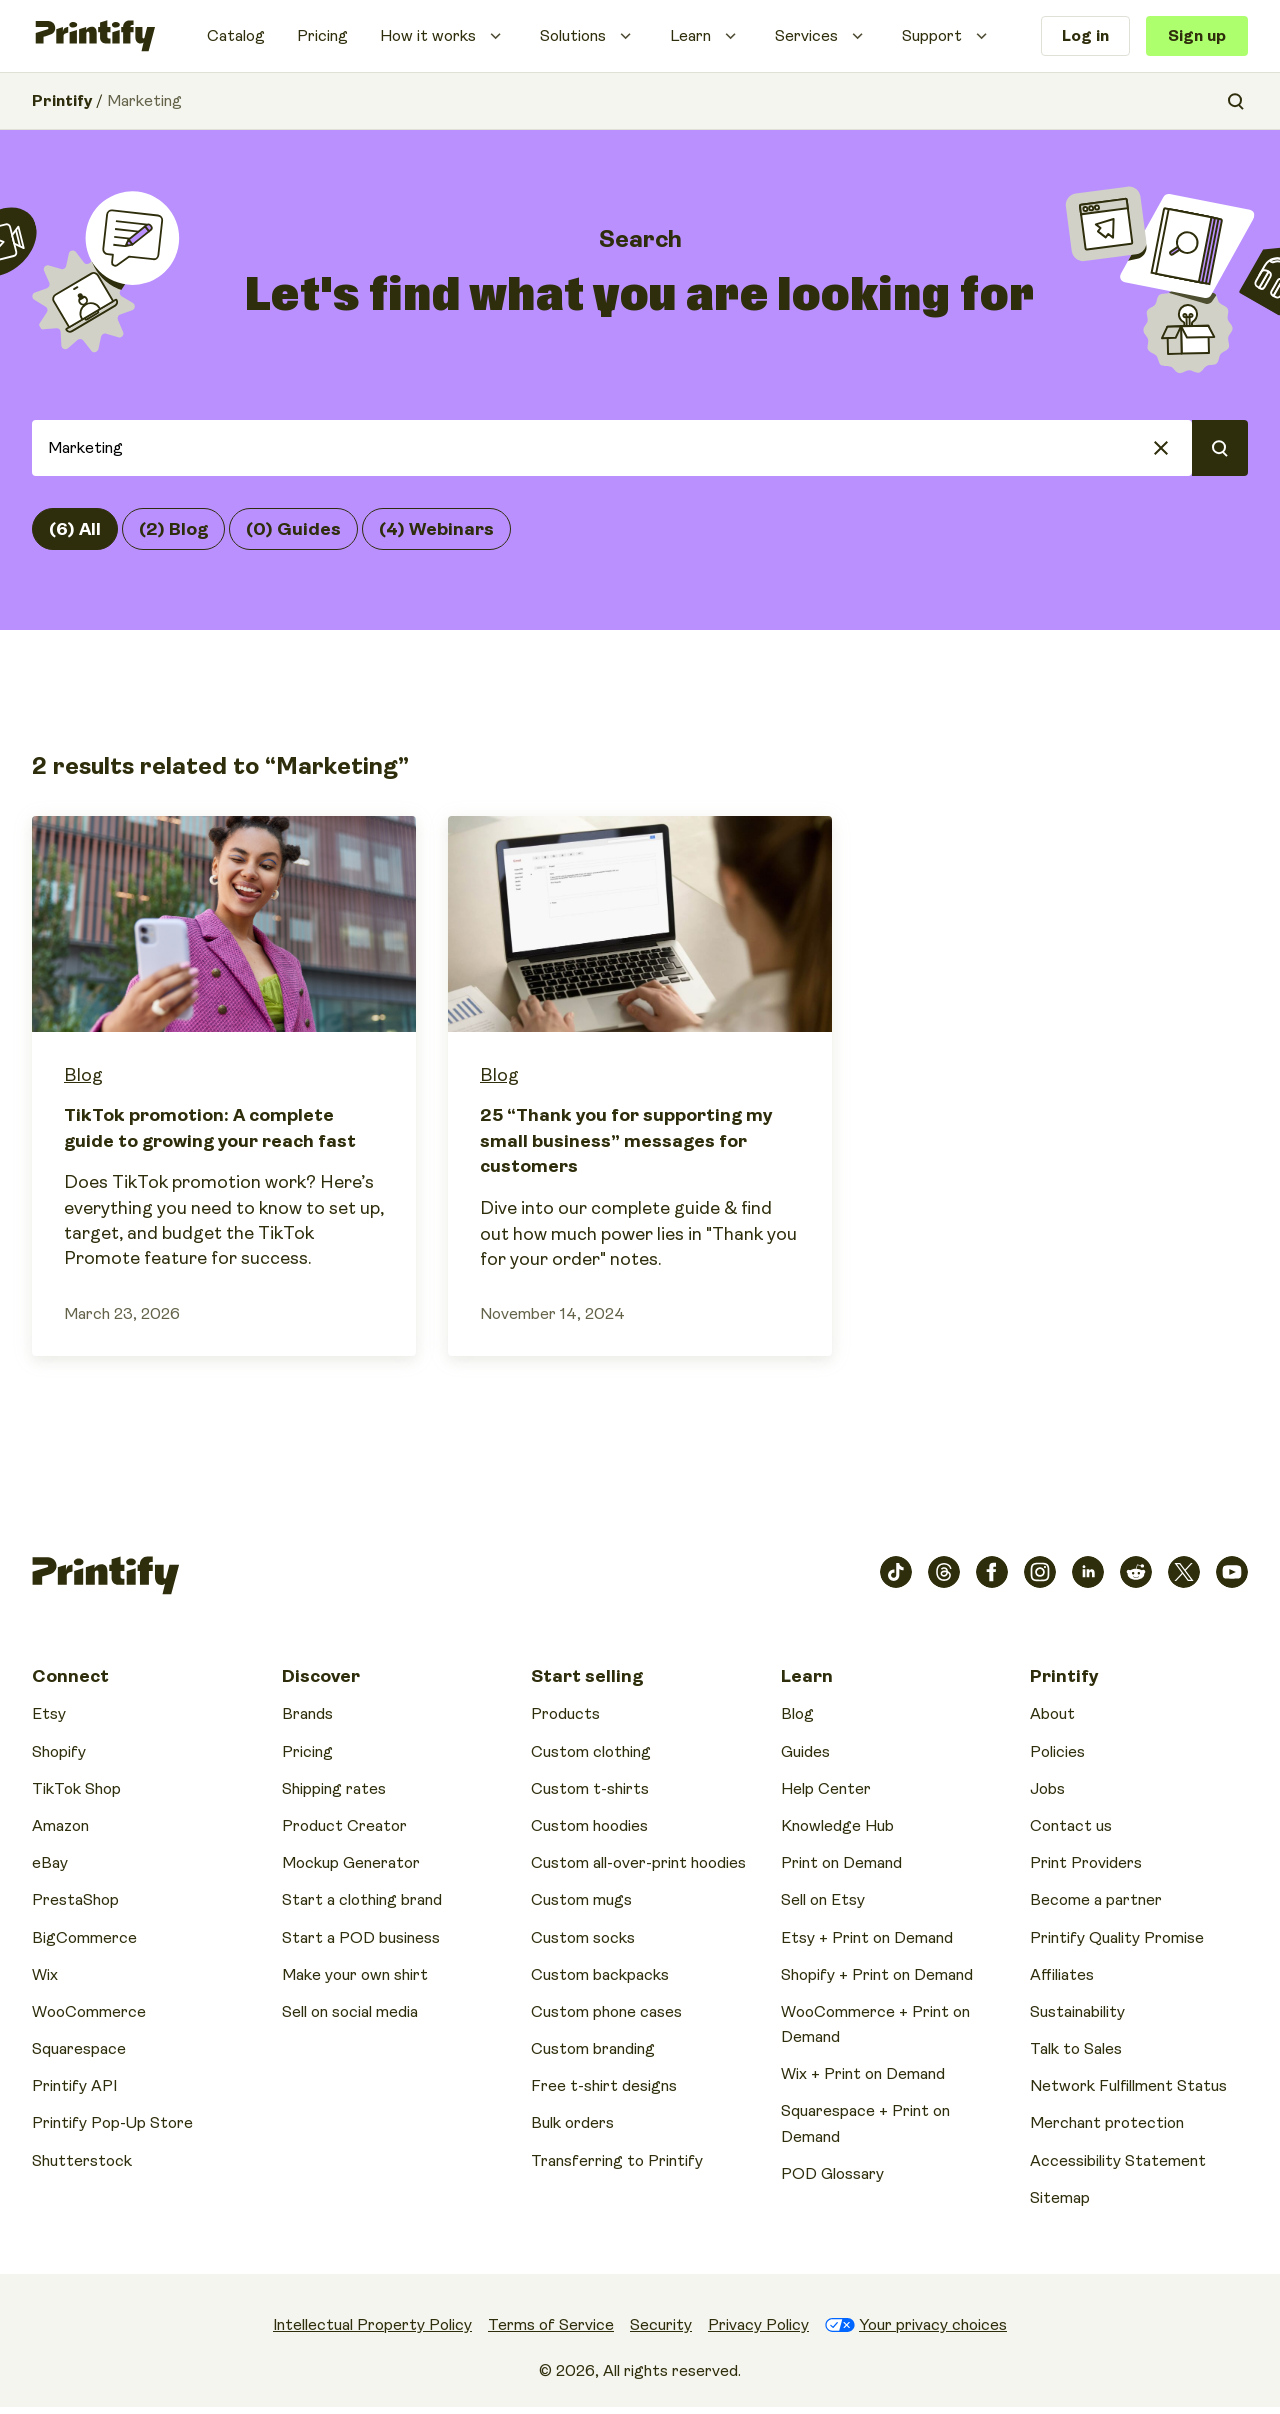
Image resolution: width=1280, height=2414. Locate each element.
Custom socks (583, 1938)
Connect (70, 1676)
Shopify (59, 1752)
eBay (50, 1863)
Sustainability (1077, 2012)
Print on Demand (841, 1863)
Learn (690, 36)
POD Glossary (832, 2174)
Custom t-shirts (590, 1789)
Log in (1085, 36)
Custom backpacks (600, 1975)
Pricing (322, 36)
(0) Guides (293, 529)
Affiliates (1062, 1975)
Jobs (1047, 1789)
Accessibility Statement (1118, 2161)
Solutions (573, 36)
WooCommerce (89, 2012)
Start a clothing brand (362, 1900)
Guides (805, 1752)
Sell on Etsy (823, 1900)
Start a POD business (361, 1938)
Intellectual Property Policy (372, 2325)
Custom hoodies (589, 1826)
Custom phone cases (606, 2012)
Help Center (826, 1789)
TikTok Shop (76, 1789)
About (1052, 1714)
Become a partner (1096, 1900)
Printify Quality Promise (1117, 1938)
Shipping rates (334, 1789)
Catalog (236, 36)
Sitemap (1060, 2198)
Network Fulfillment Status (1128, 2086)
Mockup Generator (351, 1863)
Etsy (49, 1714)
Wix (45, 1975)
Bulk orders (572, 2123)
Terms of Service (551, 2325)
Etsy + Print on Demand (867, 1938)
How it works (428, 36)
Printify (62, 101)
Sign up (1197, 36)
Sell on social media (350, 2012)
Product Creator (344, 1826)
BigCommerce (84, 1938)
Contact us (1071, 1826)
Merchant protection (1107, 2123)
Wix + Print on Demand (863, 2074)
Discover (321, 1676)
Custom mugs (581, 1900)
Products (565, 1714)
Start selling (587, 1676)
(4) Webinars (436, 529)
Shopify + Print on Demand (877, 1975)
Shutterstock (82, 2161)
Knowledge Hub (837, 1826)
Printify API (74, 2086)
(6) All (75, 529)
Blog (83, 1075)
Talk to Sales (1076, 2049)
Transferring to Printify (617, 2161)
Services (806, 36)
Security (661, 2325)
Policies (1057, 1752)
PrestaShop (75, 1900)
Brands (307, 1714)
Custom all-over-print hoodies (638, 1863)
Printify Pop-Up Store (112, 2123)
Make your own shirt (355, 1975)
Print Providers (1086, 1863)
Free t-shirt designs (604, 2086)
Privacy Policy (758, 2325)
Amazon (60, 1826)
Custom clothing (591, 1752)
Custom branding (593, 2049)
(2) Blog (173, 529)
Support (932, 36)
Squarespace (79, 2049)
